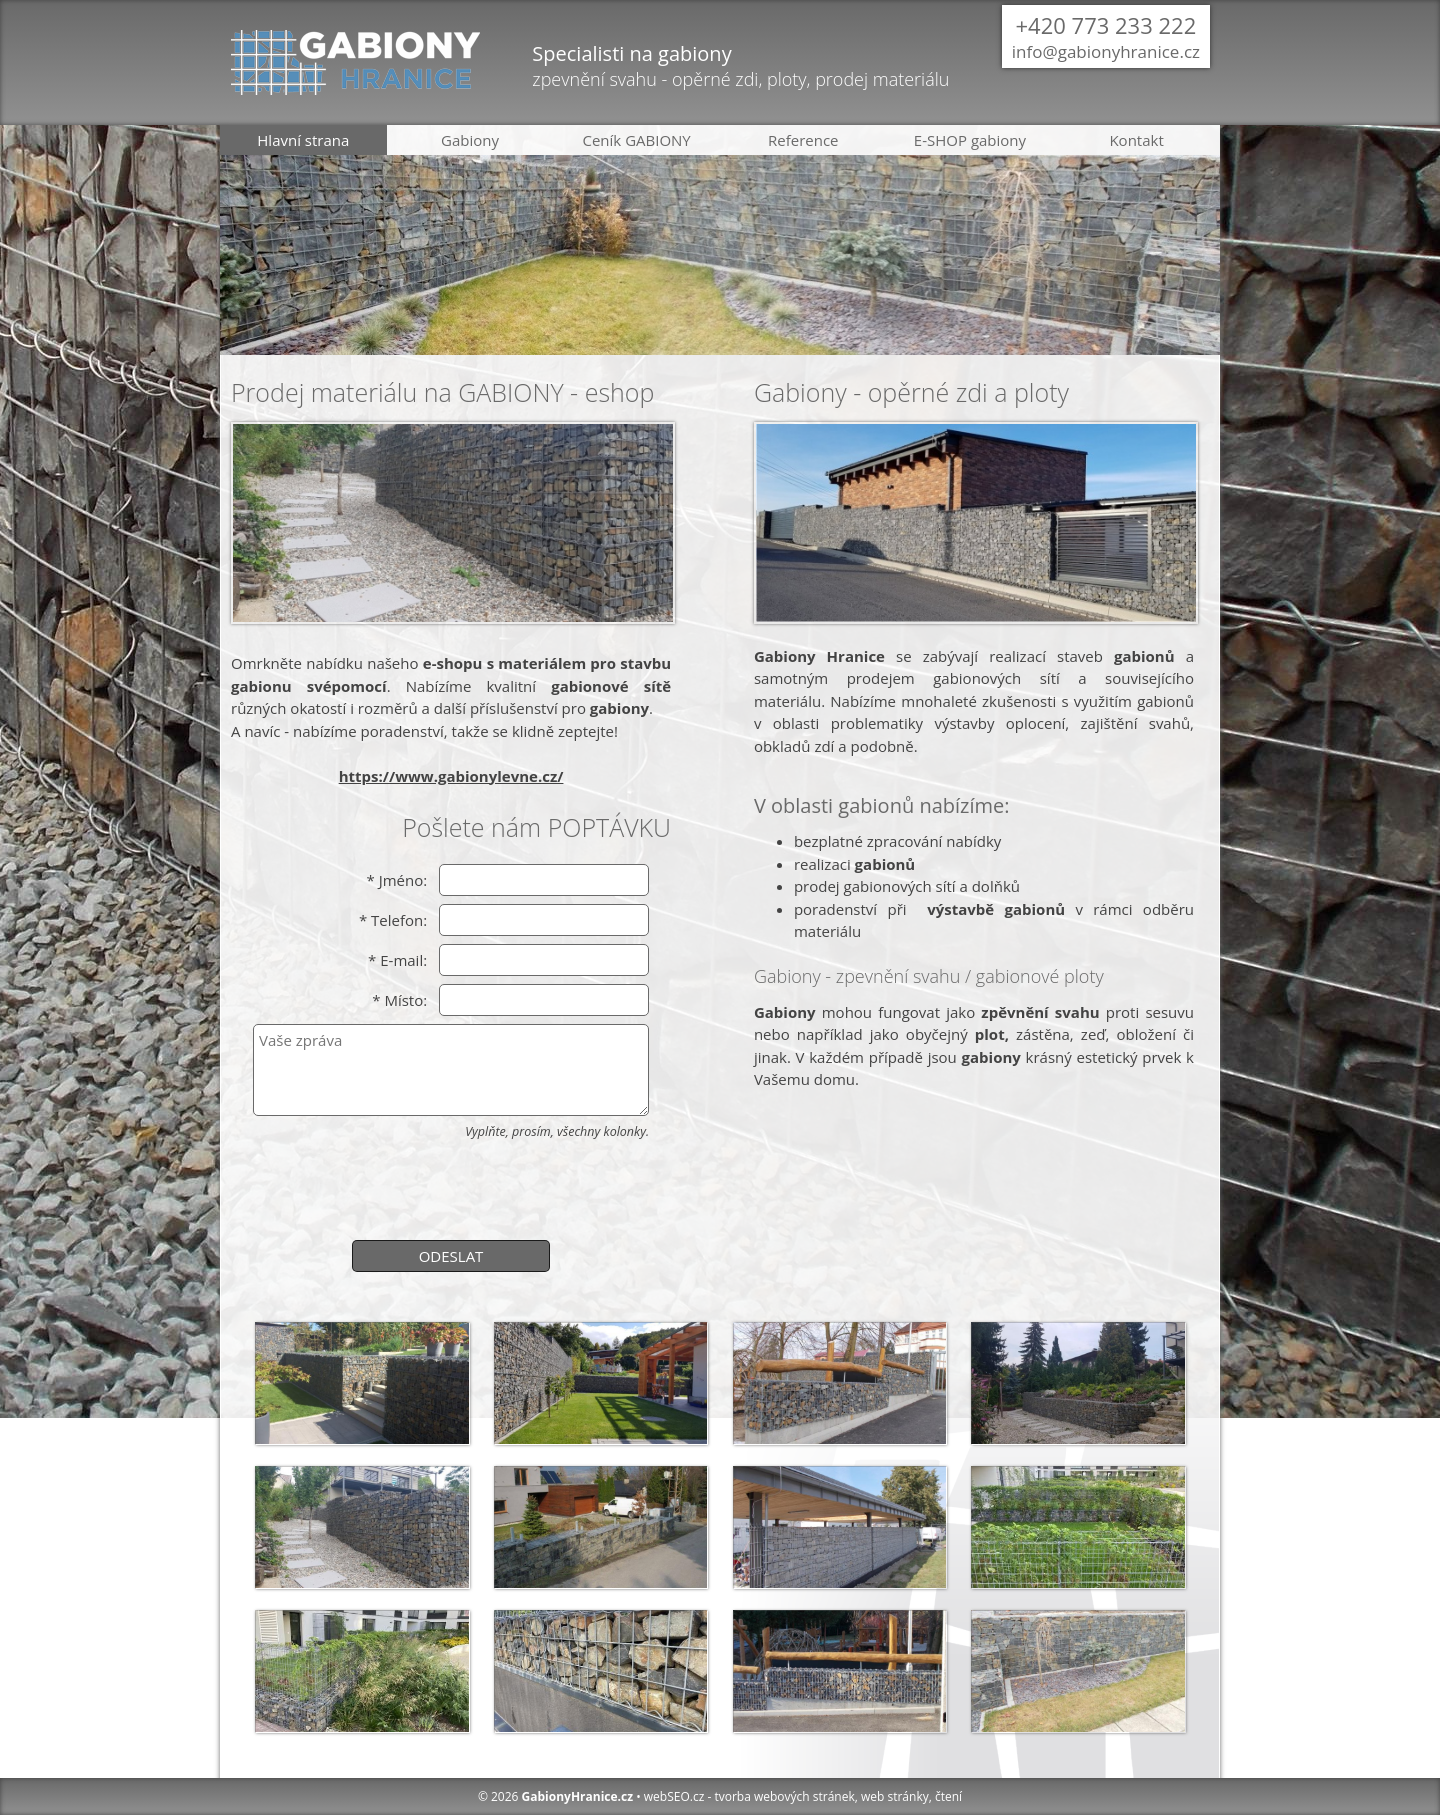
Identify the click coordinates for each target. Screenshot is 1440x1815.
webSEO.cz (674, 1796)
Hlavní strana (303, 140)
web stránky (895, 1796)
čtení (948, 1796)
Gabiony (470, 140)
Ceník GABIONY (637, 140)
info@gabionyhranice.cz (1106, 51)
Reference (803, 140)
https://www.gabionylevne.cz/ (451, 776)
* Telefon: (393, 920)
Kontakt (1136, 140)
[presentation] (451, 1187)
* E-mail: (397, 960)
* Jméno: (396, 880)
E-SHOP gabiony (970, 140)
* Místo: (399, 1000)
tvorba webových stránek (784, 1796)
